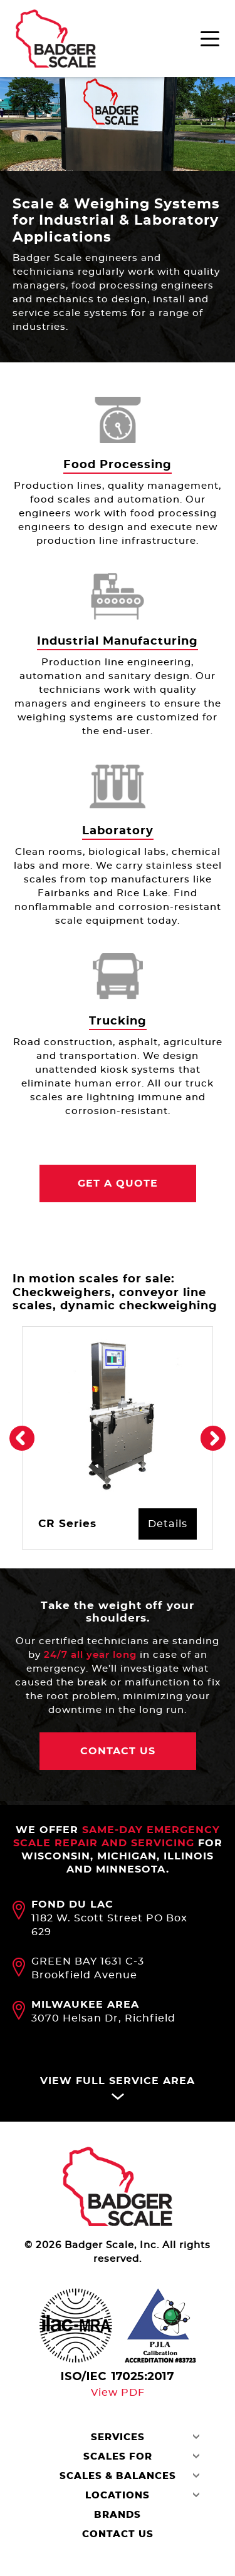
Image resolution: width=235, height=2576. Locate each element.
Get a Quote (118, 1184)
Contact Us (118, 2537)
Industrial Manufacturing (117, 641)
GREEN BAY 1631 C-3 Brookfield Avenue (87, 1971)
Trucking (118, 1021)
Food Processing (117, 465)
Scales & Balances (118, 2478)
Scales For (117, 2459)
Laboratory (118, 831)
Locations (117, 2498)
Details (167, 1525)
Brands (117, 2517)
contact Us (117, 1753)
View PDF (118, 2395)
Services (118, 2440)
